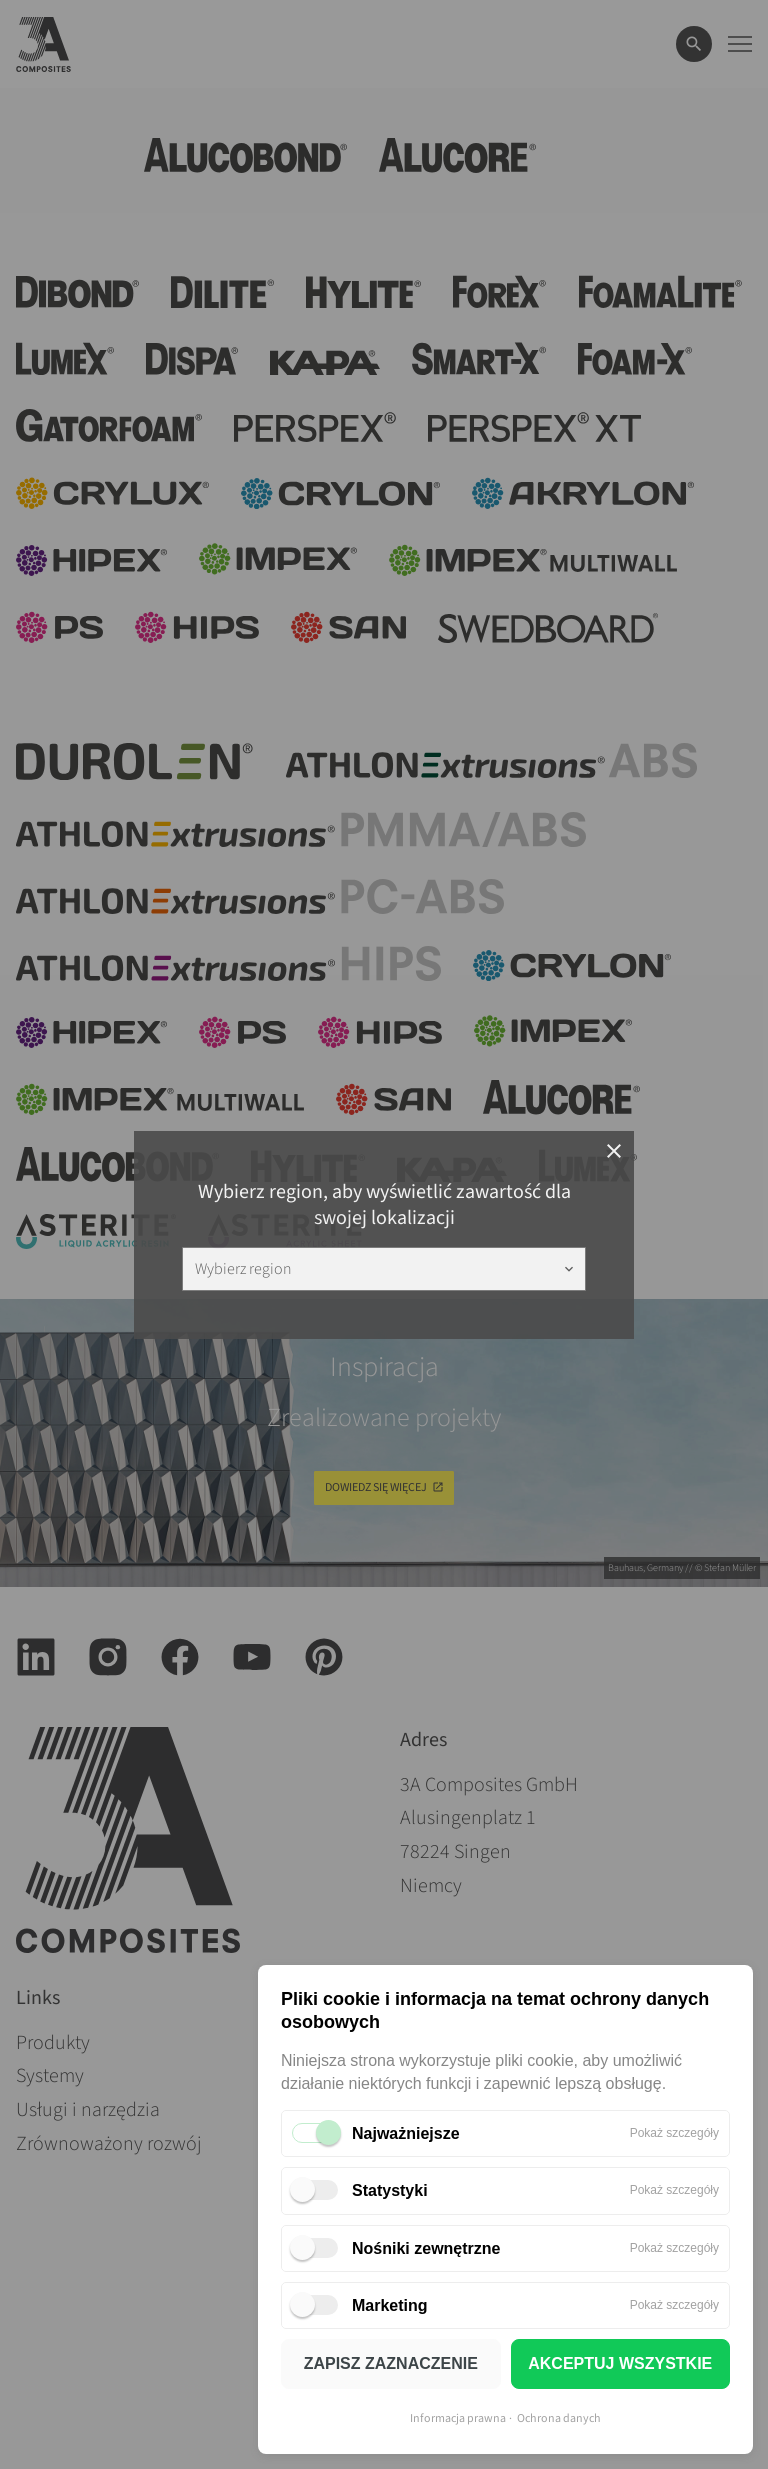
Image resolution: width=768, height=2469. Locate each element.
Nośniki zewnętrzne (426, 2248)
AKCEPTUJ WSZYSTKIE (620, 2363)
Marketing (390, 2305)
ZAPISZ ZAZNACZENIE (391, 2363)
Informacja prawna (458, 2418)
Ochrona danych (559, 2418)
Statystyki (390, 2190)
